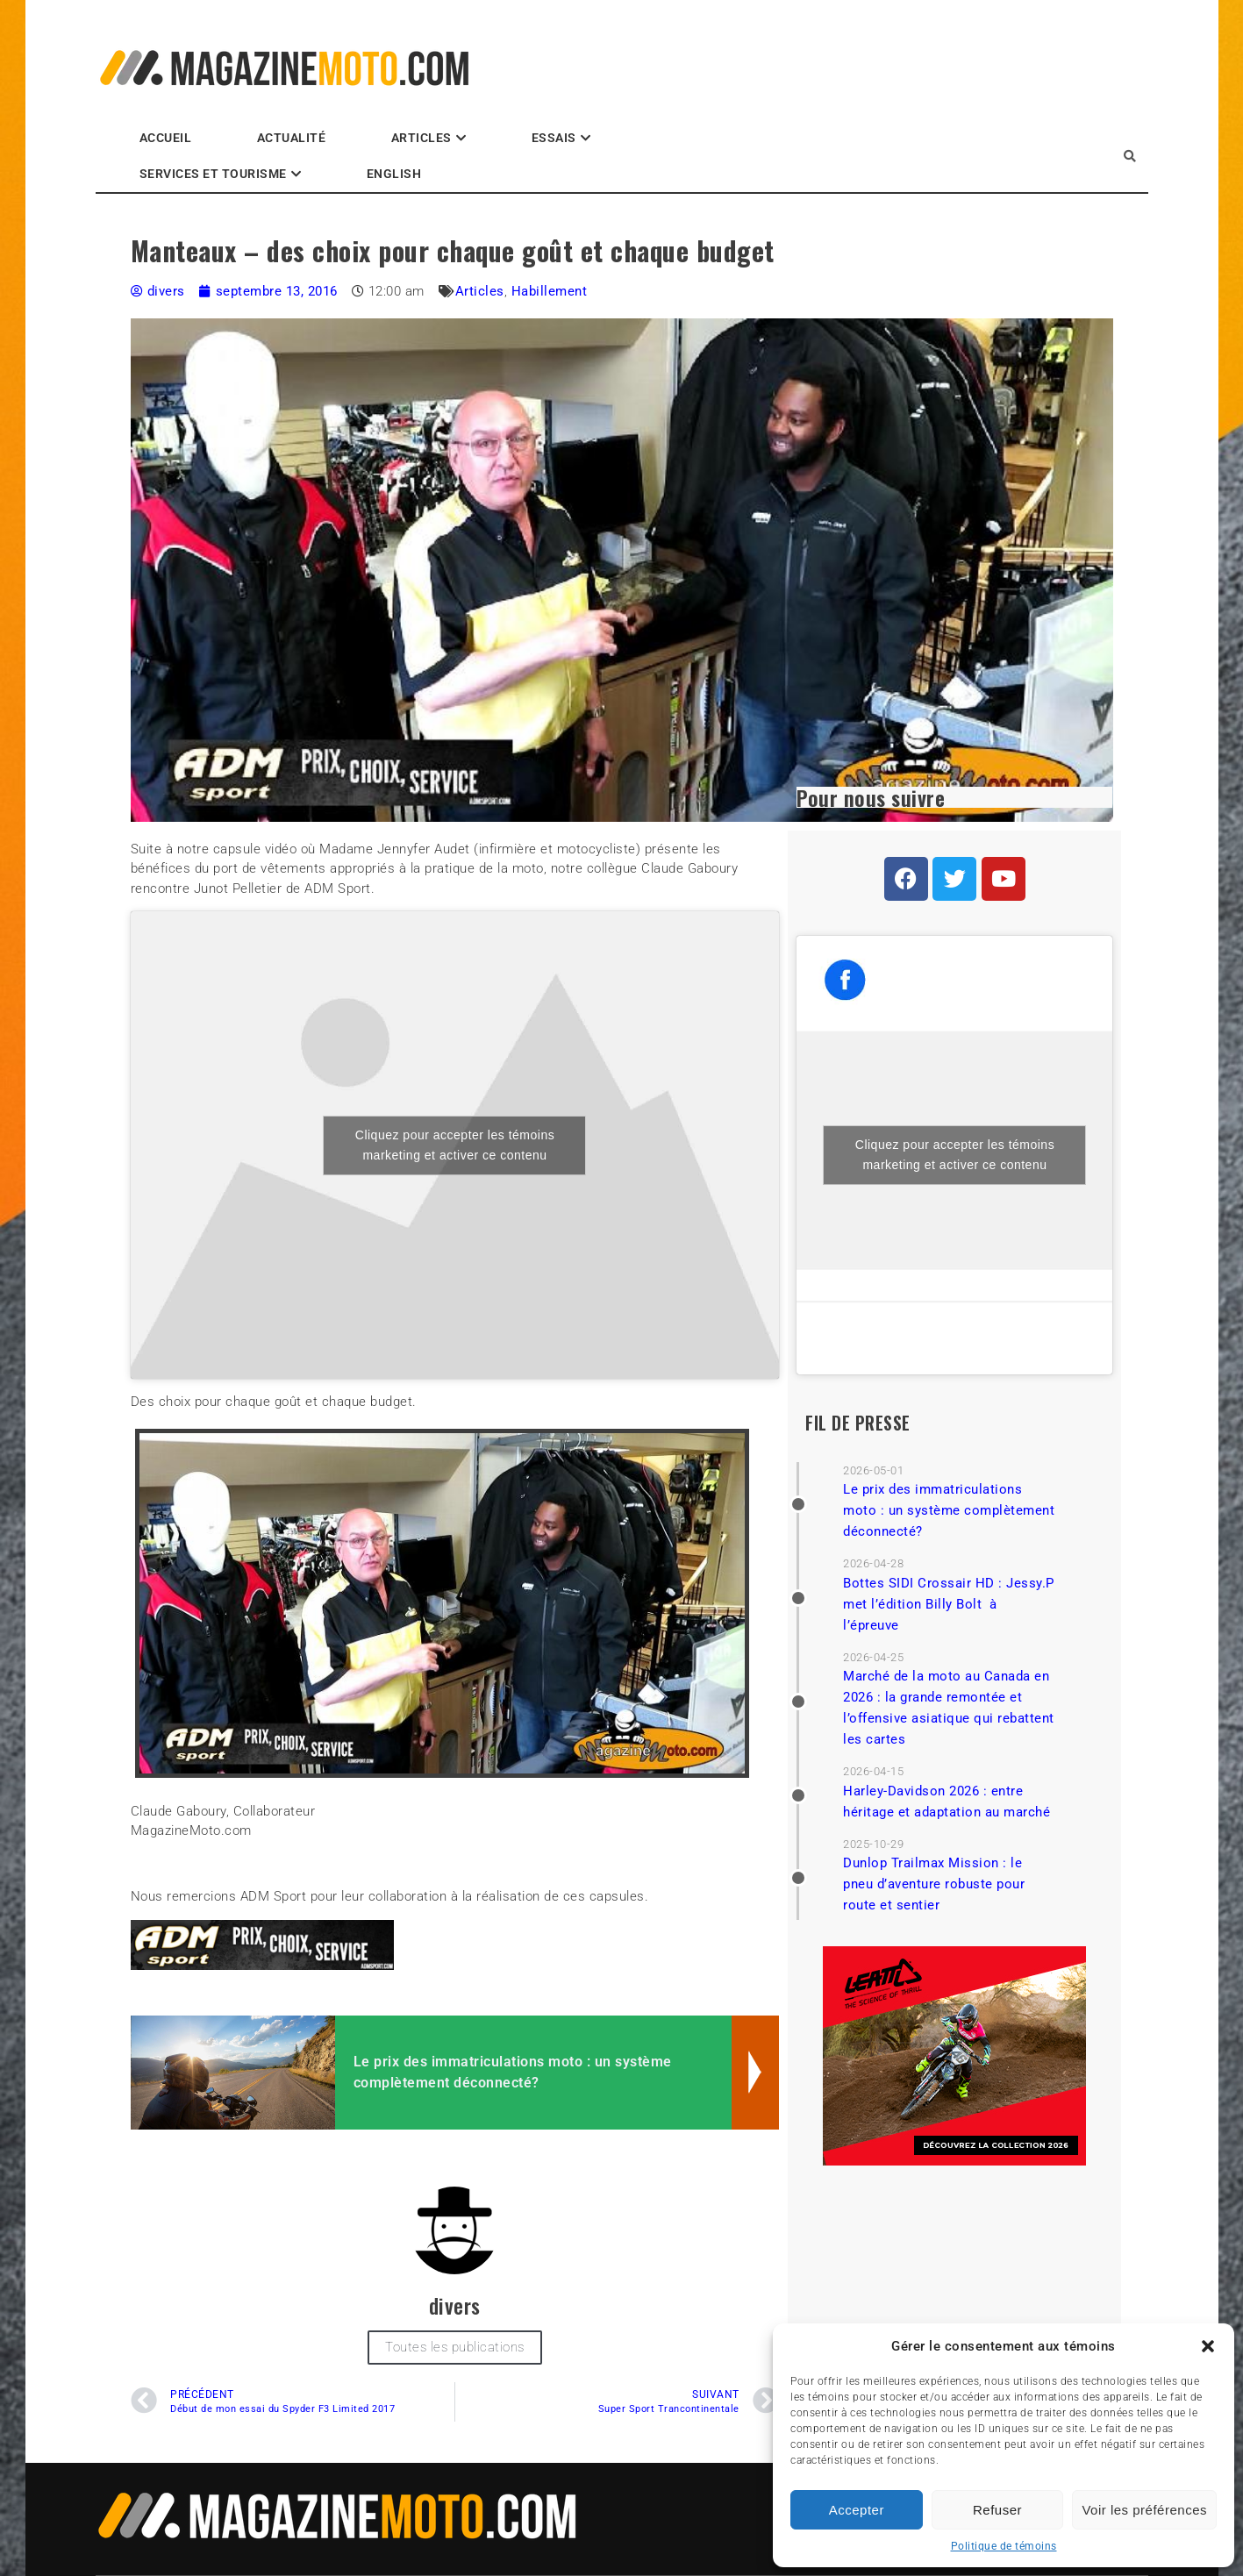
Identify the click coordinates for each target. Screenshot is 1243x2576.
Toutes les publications (455, 2347)
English (394, 174)
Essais (554, 138)
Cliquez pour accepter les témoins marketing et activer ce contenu (454, 1145)
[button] (1208, 2346)
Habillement (549, 291)
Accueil (165, 138)
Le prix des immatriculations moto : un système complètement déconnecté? (948, 1510)
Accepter (856, 2509)
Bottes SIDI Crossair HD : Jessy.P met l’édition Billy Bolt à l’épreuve (948, 1604)
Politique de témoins (1004, 2546)
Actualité (291, 138)
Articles (421, 138)
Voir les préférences (1144, 2509)
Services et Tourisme (213, 174)
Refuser (997, 2509)
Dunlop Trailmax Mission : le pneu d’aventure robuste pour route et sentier (934, 1884)
